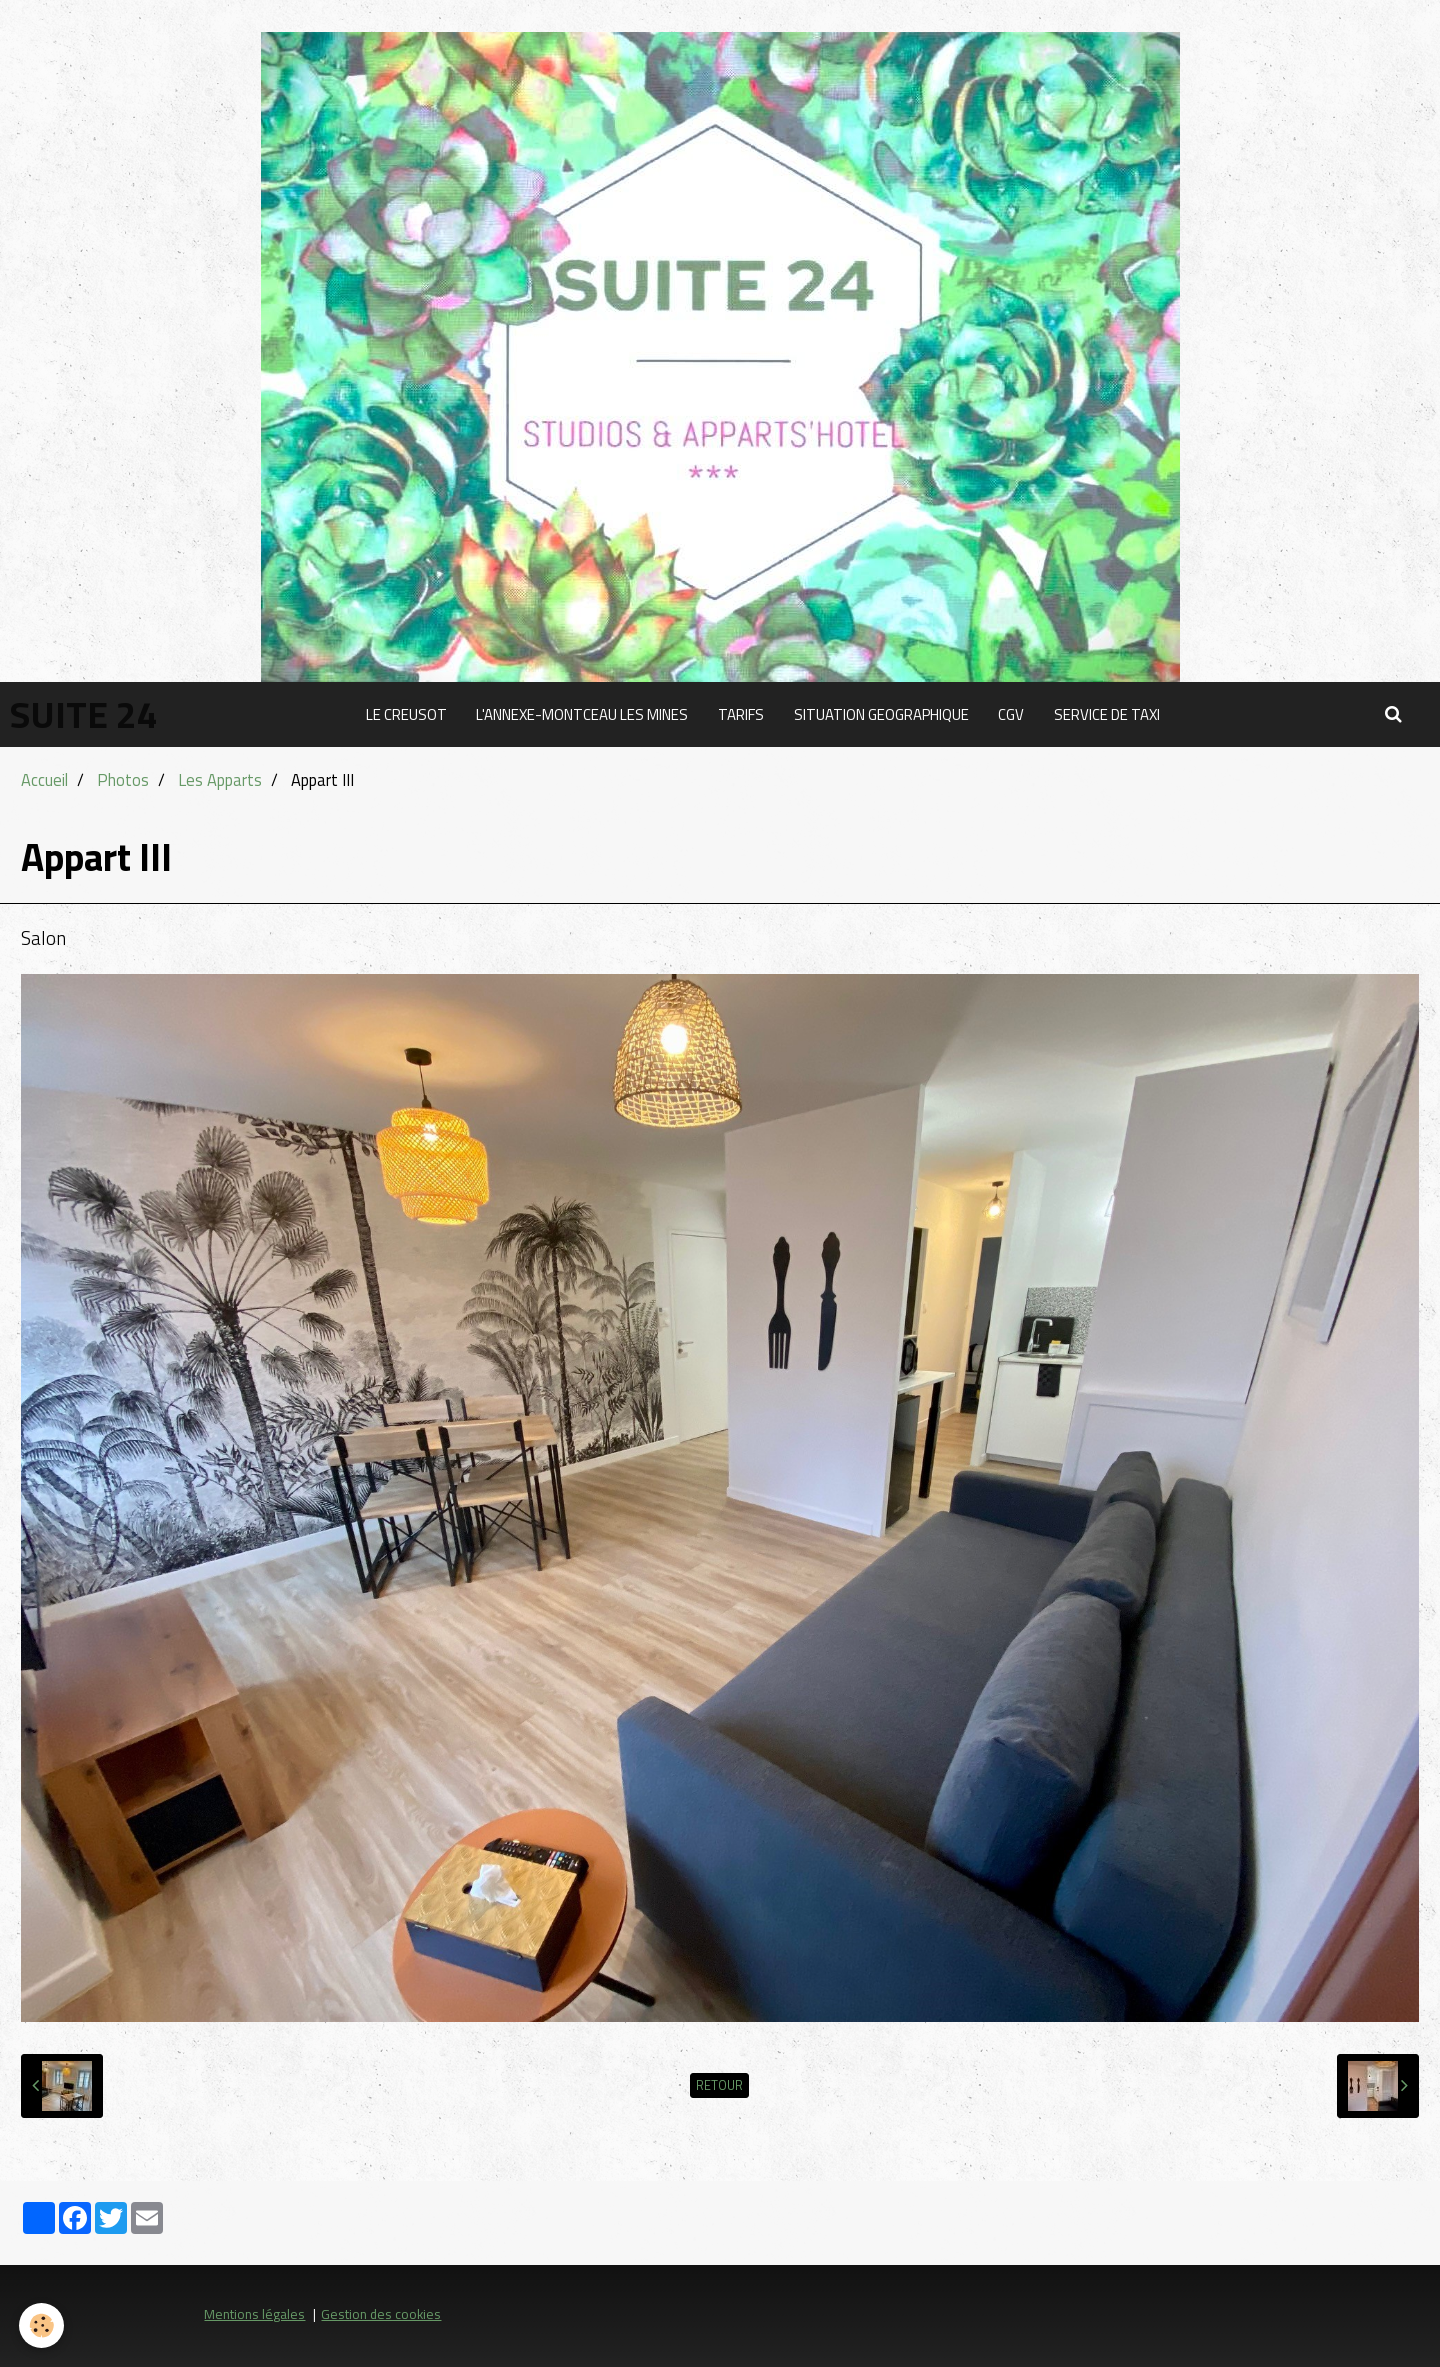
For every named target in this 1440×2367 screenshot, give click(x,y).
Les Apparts (220, 779)
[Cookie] (42, 2325)
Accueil (44, 779)
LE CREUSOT (405, 714)
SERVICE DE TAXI (1108, 714)
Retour (719, 2085)
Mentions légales (254, 2314)
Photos (123, 779)
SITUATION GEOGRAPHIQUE (881, 714)
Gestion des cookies (381, 2314)
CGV (1012, 714)
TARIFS (741, 714)
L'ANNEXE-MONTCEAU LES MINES (582, 714)
